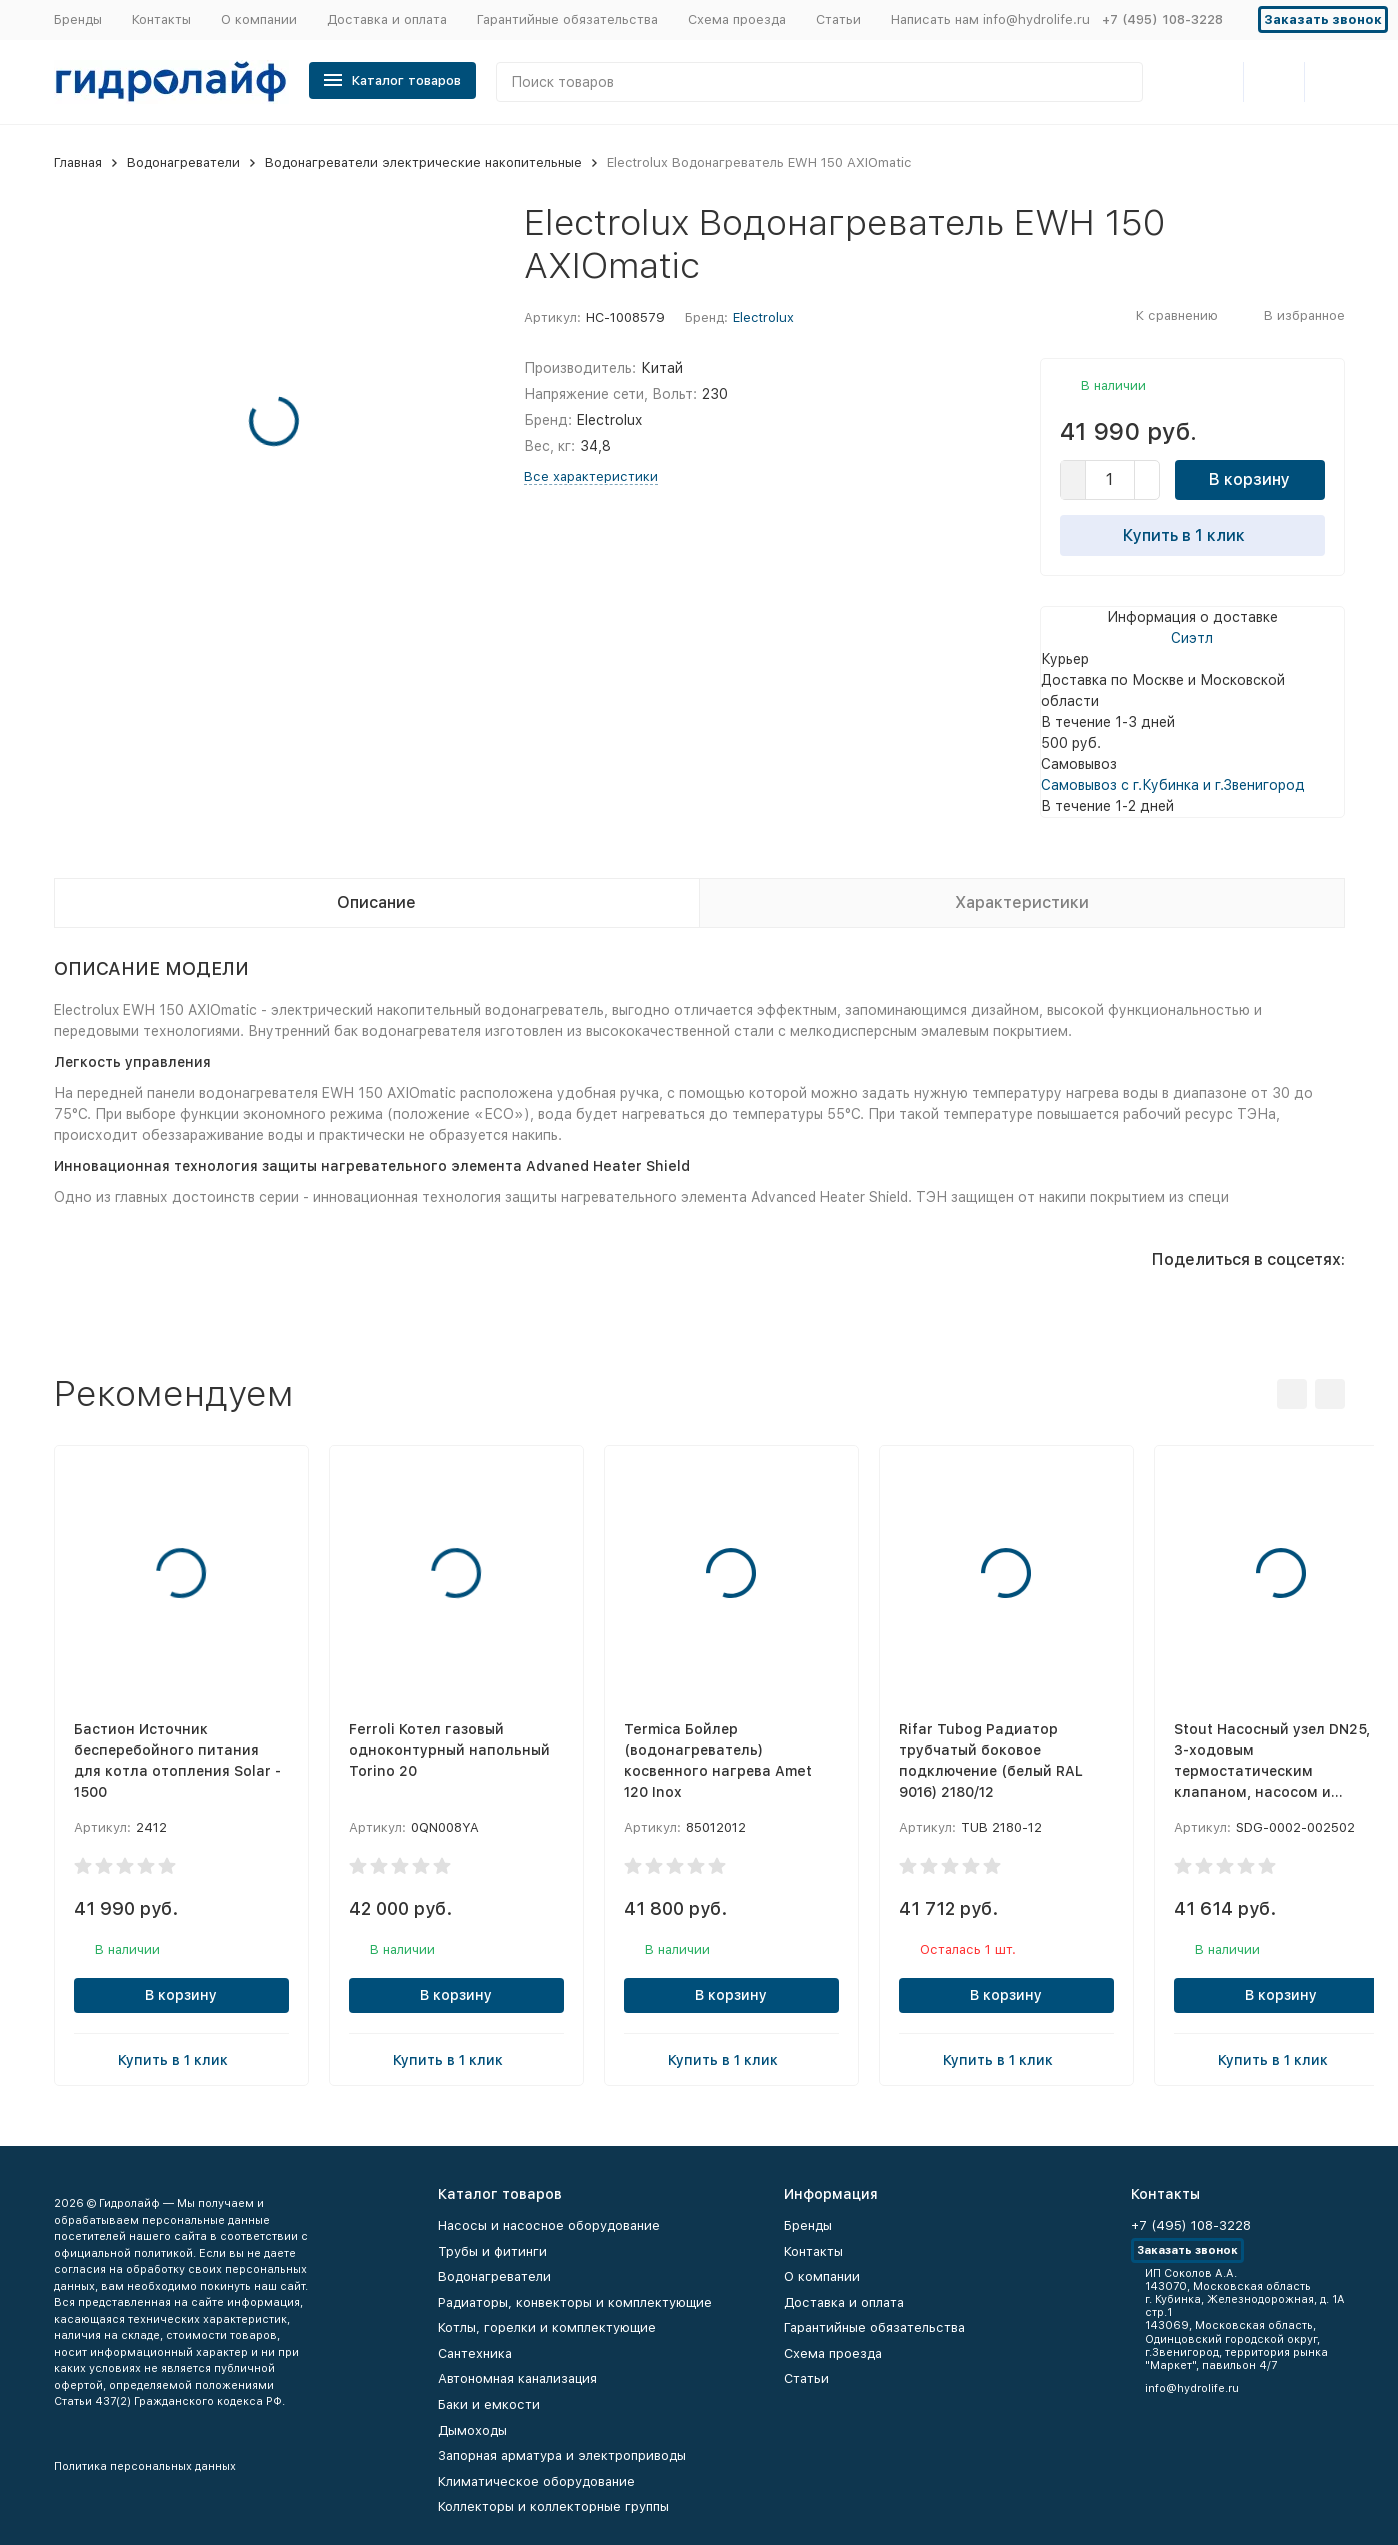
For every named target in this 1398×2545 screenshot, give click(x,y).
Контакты (161, 19)
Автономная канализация (517, 2378)
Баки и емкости (489, 2404)
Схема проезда (737, 19)
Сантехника (475, 2353)
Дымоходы (472, 2430)
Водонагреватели (183, 162)
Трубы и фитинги (492, 2251)
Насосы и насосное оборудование (549, 2225)
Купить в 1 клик (1192, 535)
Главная (78, 162)
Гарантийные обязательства (567, 19)
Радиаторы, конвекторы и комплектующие (575, 2302)
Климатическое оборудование (536, 2481)
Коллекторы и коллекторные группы (553, 2506)
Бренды (78, 19)
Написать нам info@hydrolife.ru (990, 19)
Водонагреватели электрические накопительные (423, 162)
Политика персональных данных (145, 2466)
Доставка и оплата (387, 19)
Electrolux (763, 317)
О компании (259, 19)
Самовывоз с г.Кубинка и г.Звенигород (1173, 785)
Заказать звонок (1323, 19)
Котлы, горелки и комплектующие (547, 2327)
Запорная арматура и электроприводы (562, 2455)
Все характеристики (591, 476)
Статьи (838, 19)
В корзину (1249, 479)
